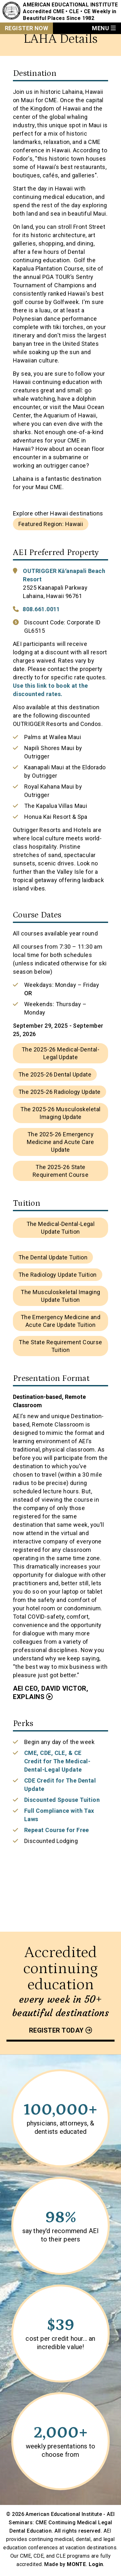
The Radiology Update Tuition (57, 1274)
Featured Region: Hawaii (50, 524)
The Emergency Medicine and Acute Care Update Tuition (61, 1321)
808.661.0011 (41, 609)
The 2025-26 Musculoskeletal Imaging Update (60, 1113)
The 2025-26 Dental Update (54, 1074)
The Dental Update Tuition (52, 1257)
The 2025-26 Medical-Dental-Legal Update (60, 1053)
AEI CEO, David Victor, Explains (50, 1693)
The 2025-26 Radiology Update (59, 1091)
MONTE (76, 2564)
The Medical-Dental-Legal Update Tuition (60, 1228)
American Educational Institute (70, 5)
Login (96, 2564)
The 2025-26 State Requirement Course (60, 1171)
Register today (56, 2030)
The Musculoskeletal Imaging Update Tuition (60, 1296)
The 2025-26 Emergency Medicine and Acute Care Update (60, 1142)
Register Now (26, 28)
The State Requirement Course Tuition (60, 1346)
